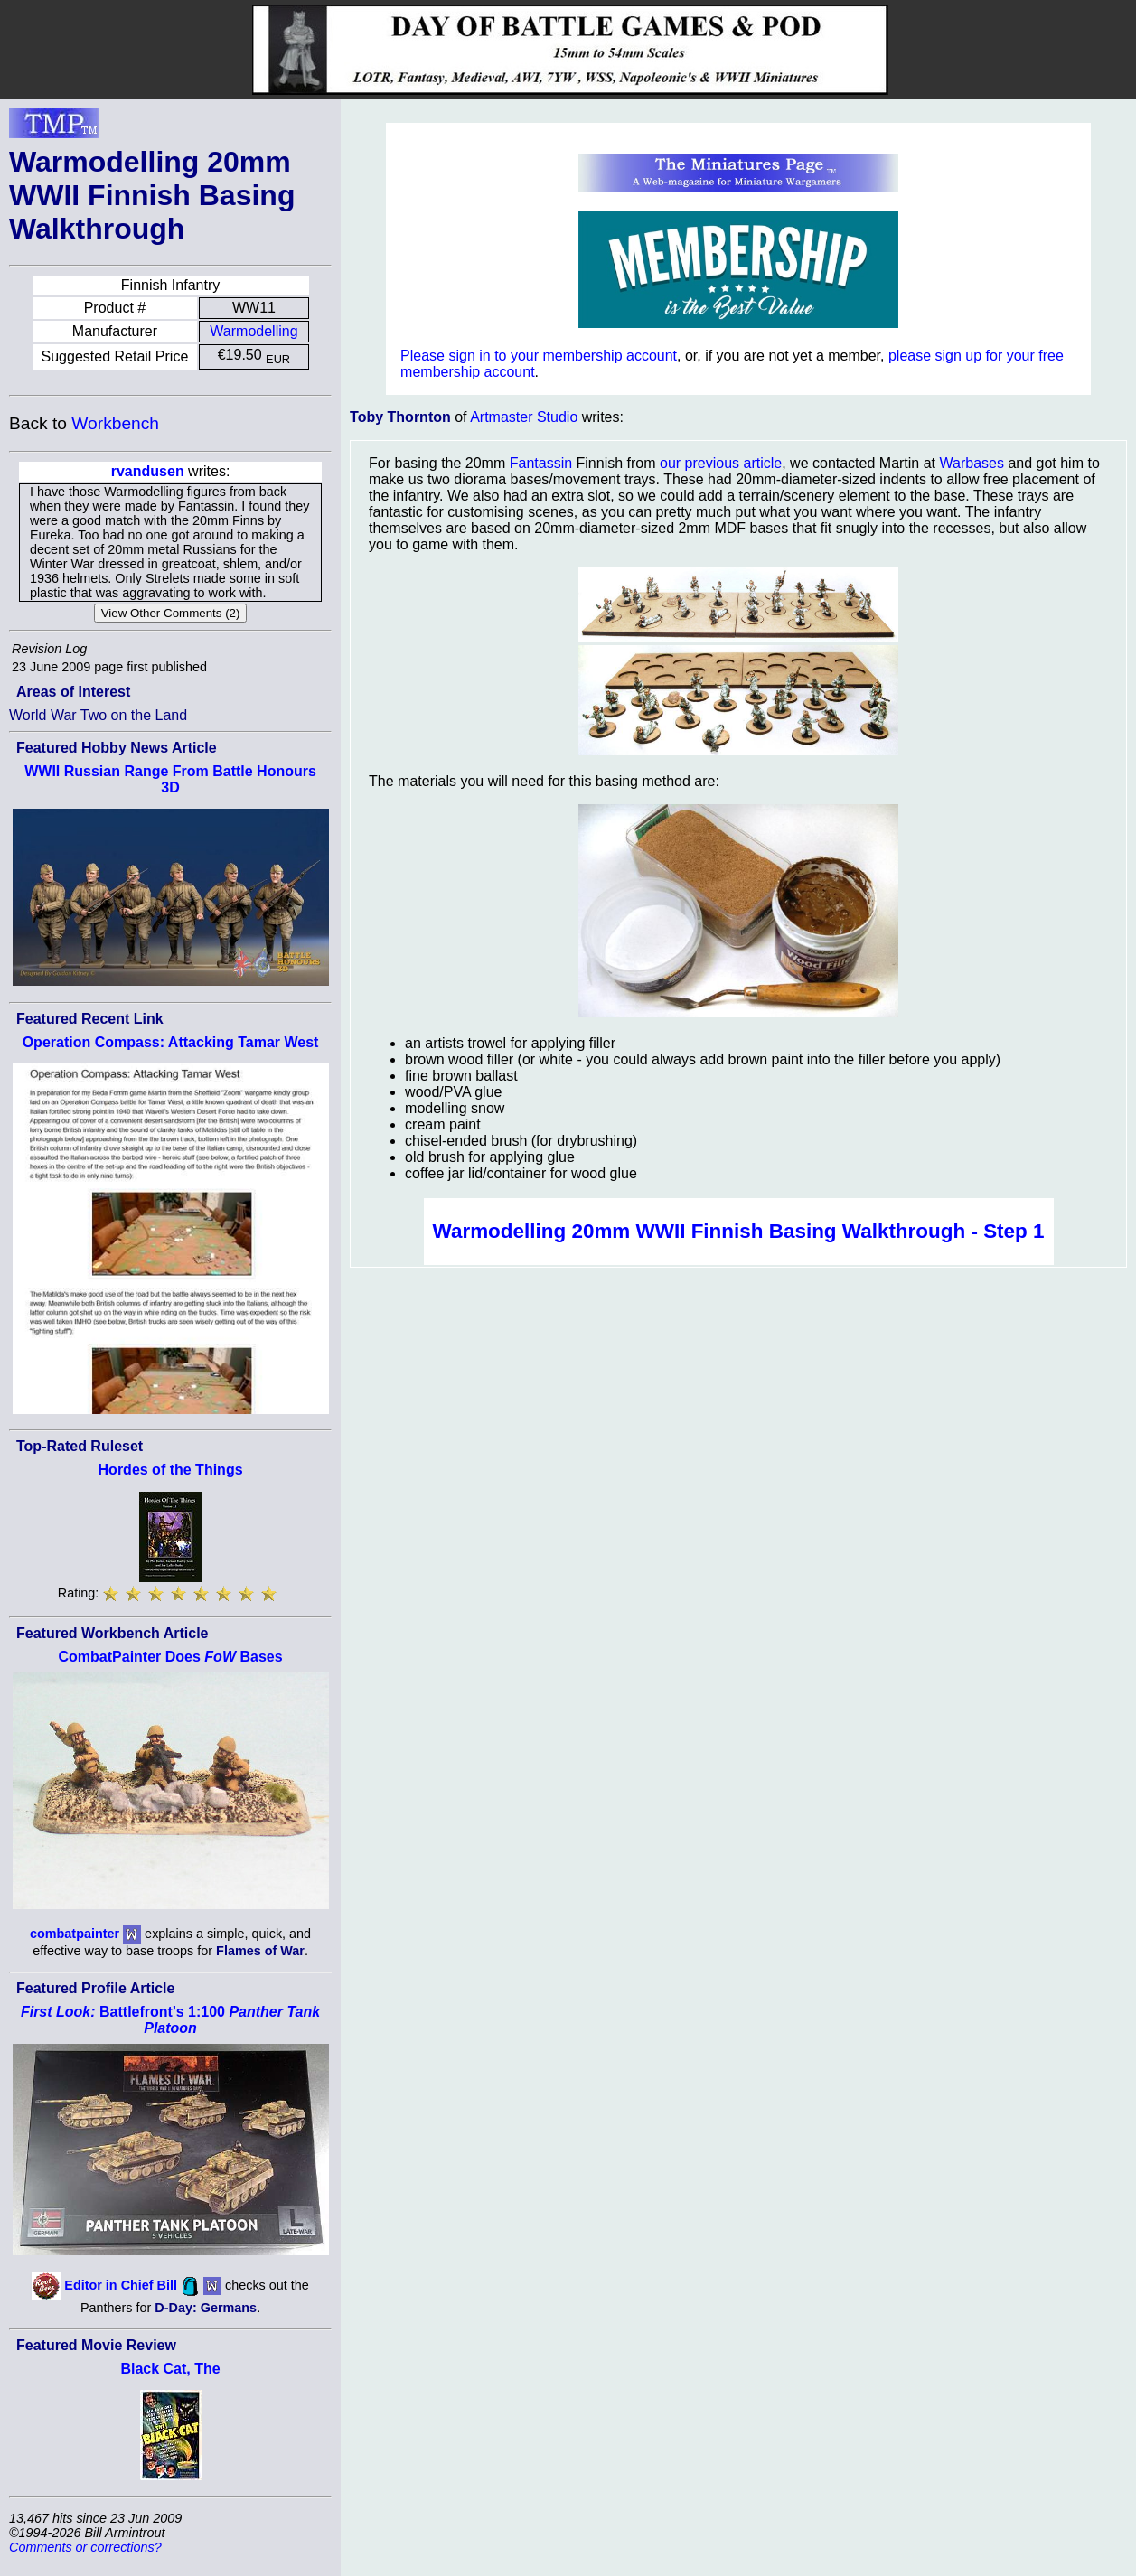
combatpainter (74, 1933)
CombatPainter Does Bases (171, 1656)
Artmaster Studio (523, 417)
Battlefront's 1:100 (170, 2020)
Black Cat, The (170, 2368)
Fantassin (541, 463)
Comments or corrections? (85, 2547)
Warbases (972, 463)
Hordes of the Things (171, 1469)
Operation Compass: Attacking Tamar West (171, 1042)
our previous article (721, 463)
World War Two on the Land (98, 715)
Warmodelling (253, 331)
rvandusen (147, 471)
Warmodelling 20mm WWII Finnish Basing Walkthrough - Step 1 (739, 1231)
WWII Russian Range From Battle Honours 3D (170, 779)
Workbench (115, 423)
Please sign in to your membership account (538, 355)
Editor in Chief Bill (120, 2285)
